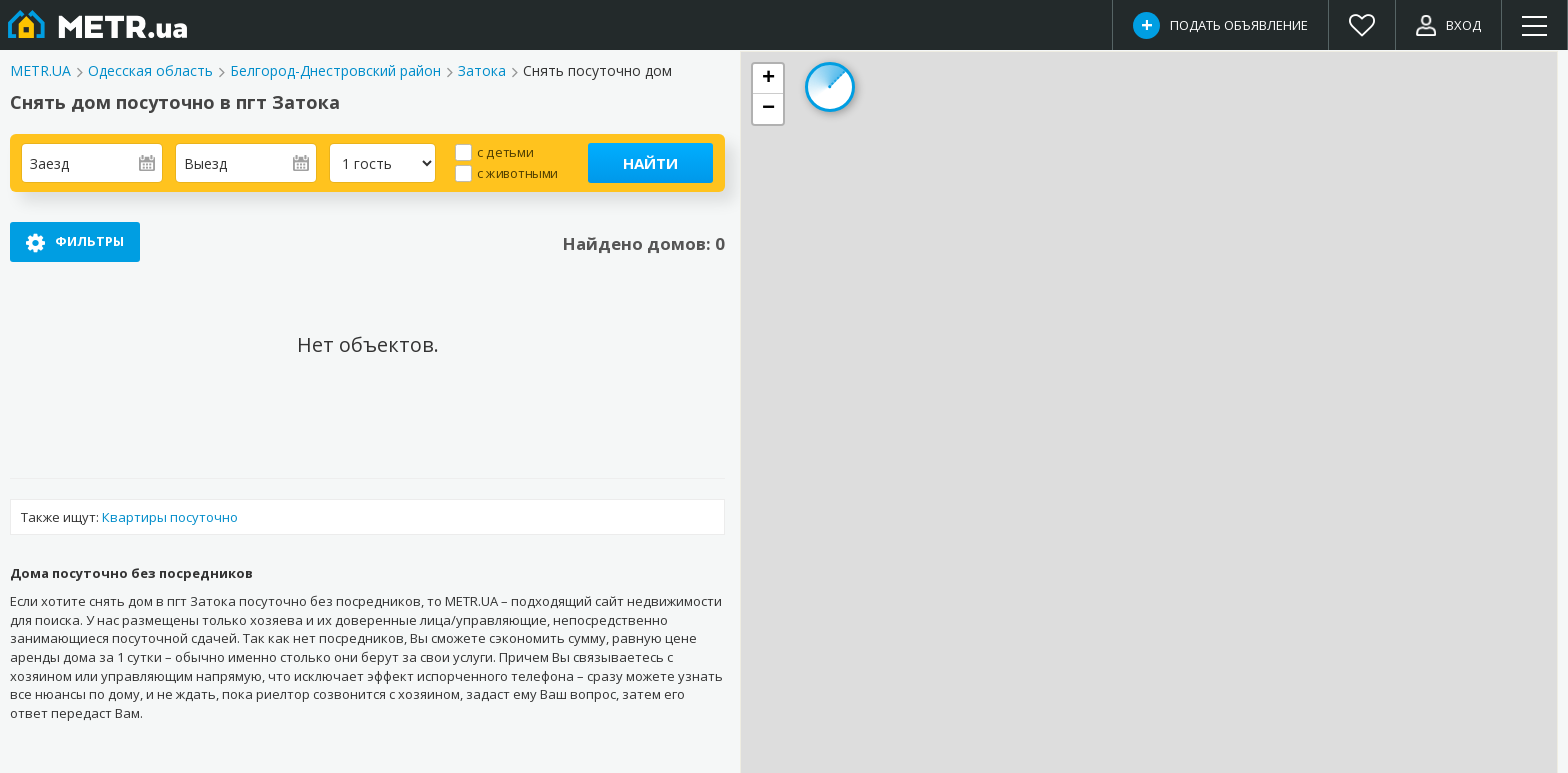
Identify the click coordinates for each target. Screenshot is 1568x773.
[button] (768, 79)
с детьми (505, 151)
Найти (650, 163)
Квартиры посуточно (170, 517)
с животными (517, 172)
